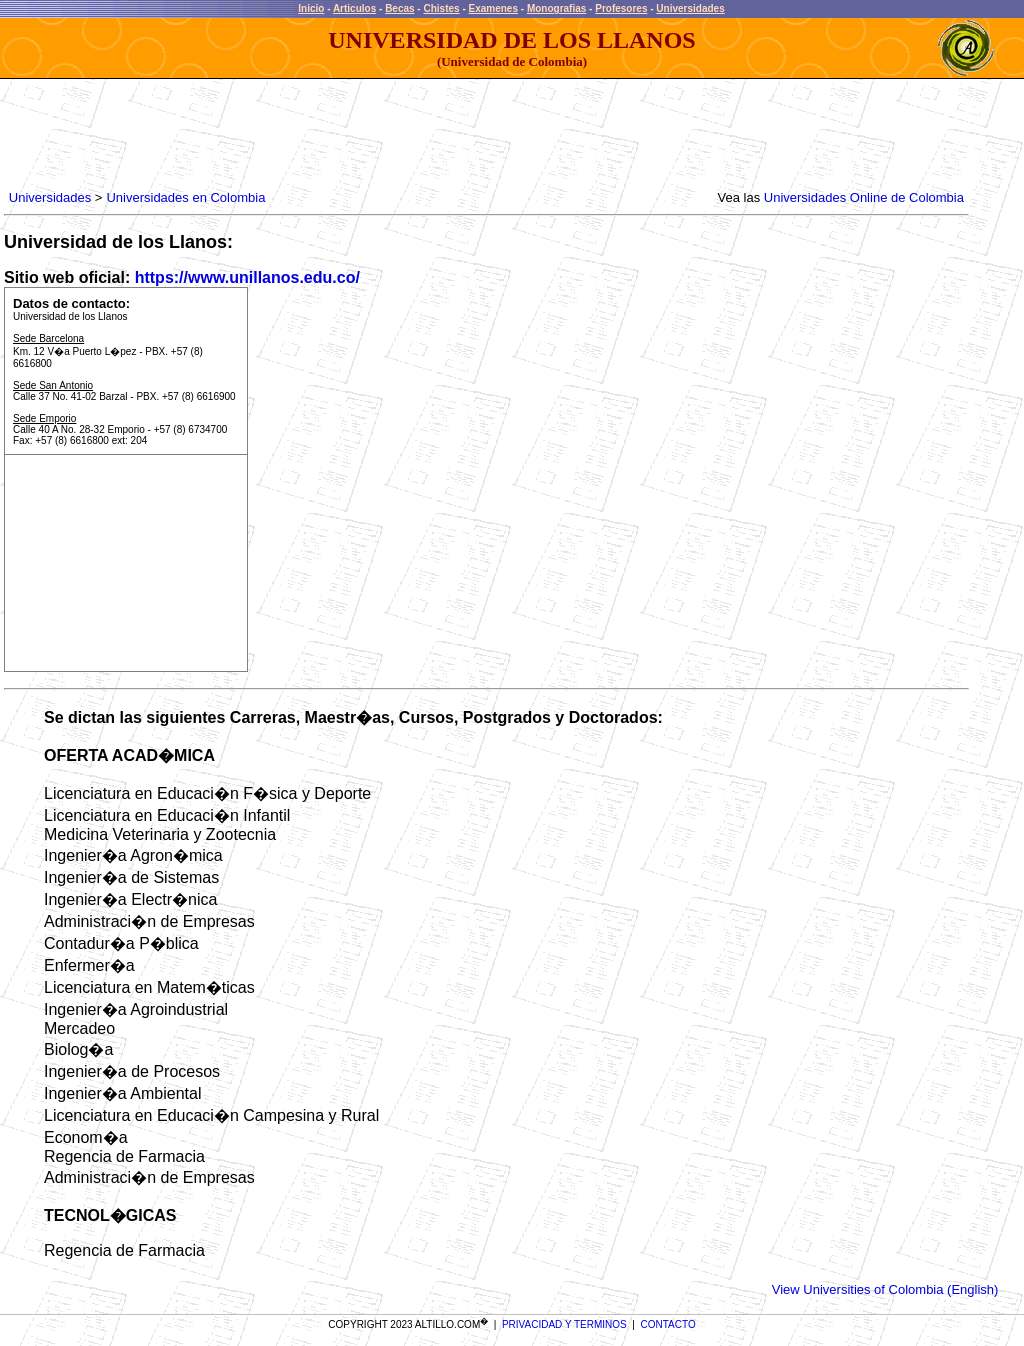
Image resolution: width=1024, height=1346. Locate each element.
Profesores (621, 8)
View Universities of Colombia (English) (885, 1289)
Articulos (354, 8)
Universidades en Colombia (185, 197)
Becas (399, 8)
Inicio (311, 8)
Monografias (556, 8)
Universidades (690, 8)
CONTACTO (668, 1324)
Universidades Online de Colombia (864, 197)
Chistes (441, 8)
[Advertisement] (369, 135)
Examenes (493, 8)
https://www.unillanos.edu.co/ (247, 277)
